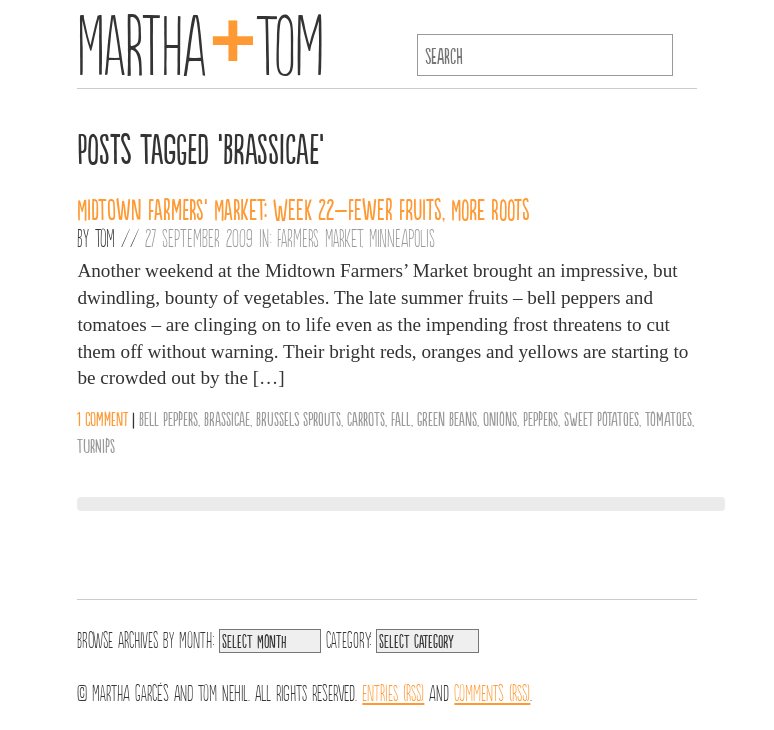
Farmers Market (319, 237)
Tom (105, 237)
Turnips (96, 445)
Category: (348, 638)
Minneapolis (402, 237)
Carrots (366, 418)
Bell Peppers (168, 418)
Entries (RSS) (393, 691)
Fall (401, 418)
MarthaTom (200, 40)
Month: (196, 638)
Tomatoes (668, 418)
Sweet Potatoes (601, 418)
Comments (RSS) (492, 691)
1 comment (102, 418)
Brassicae (227, 418)
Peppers (540, 418)
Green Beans (447, 418)
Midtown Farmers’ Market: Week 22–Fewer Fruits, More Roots (303, 208)
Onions (500, 418)
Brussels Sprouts (298, 418)
